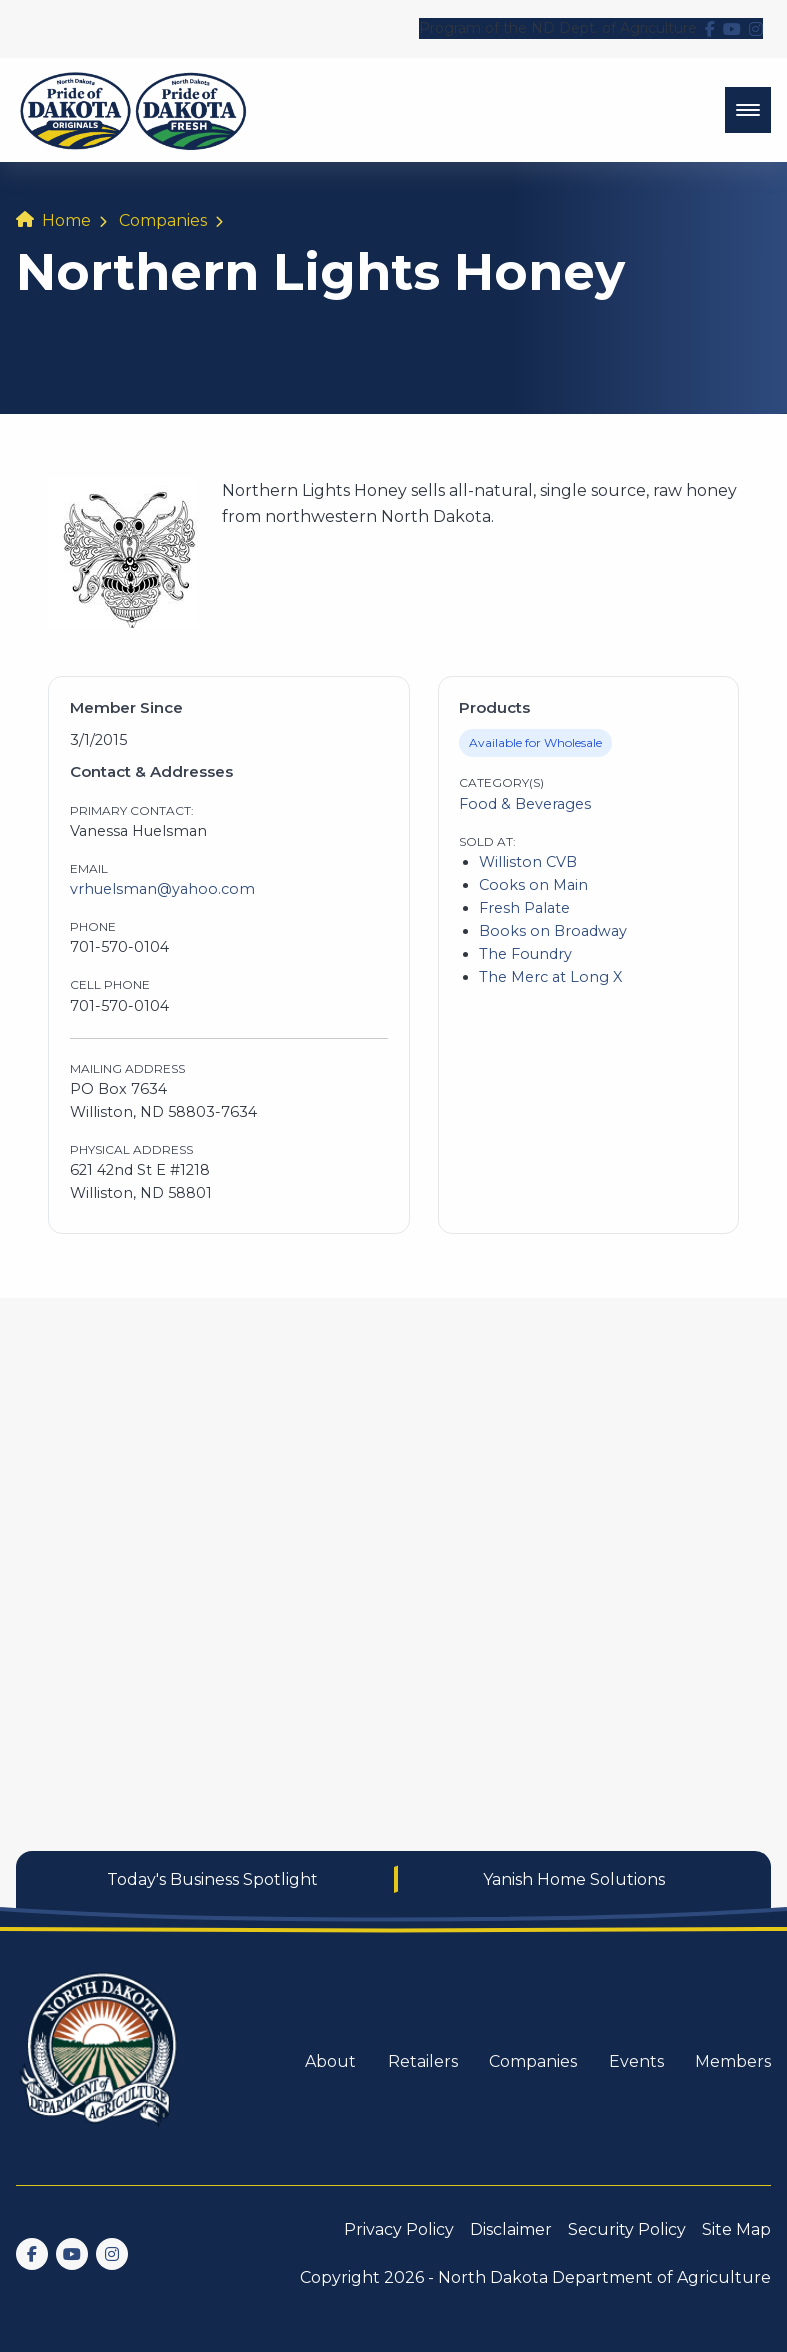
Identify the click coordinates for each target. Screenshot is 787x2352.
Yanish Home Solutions (574, 1879)
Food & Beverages (525, 804)
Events (636, 2061)
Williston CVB (528, 862)
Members (733, 2061)
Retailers (423, 2061)
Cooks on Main (533, 885)
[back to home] (133, 110)
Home (66, 220)
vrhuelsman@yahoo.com (162, 889)
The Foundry (525, 954)
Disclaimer (511, 2229)
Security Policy (627, 2229)
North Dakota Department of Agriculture (604, 2277)
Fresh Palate (524, 908)
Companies (163, 220)
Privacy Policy (399, 2229)
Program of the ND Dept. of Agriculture (558, 28)
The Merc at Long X (550, 977)
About (330, 2061)
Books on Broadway (553, 931)
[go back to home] (100, 2061)
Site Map (736, 2229)
